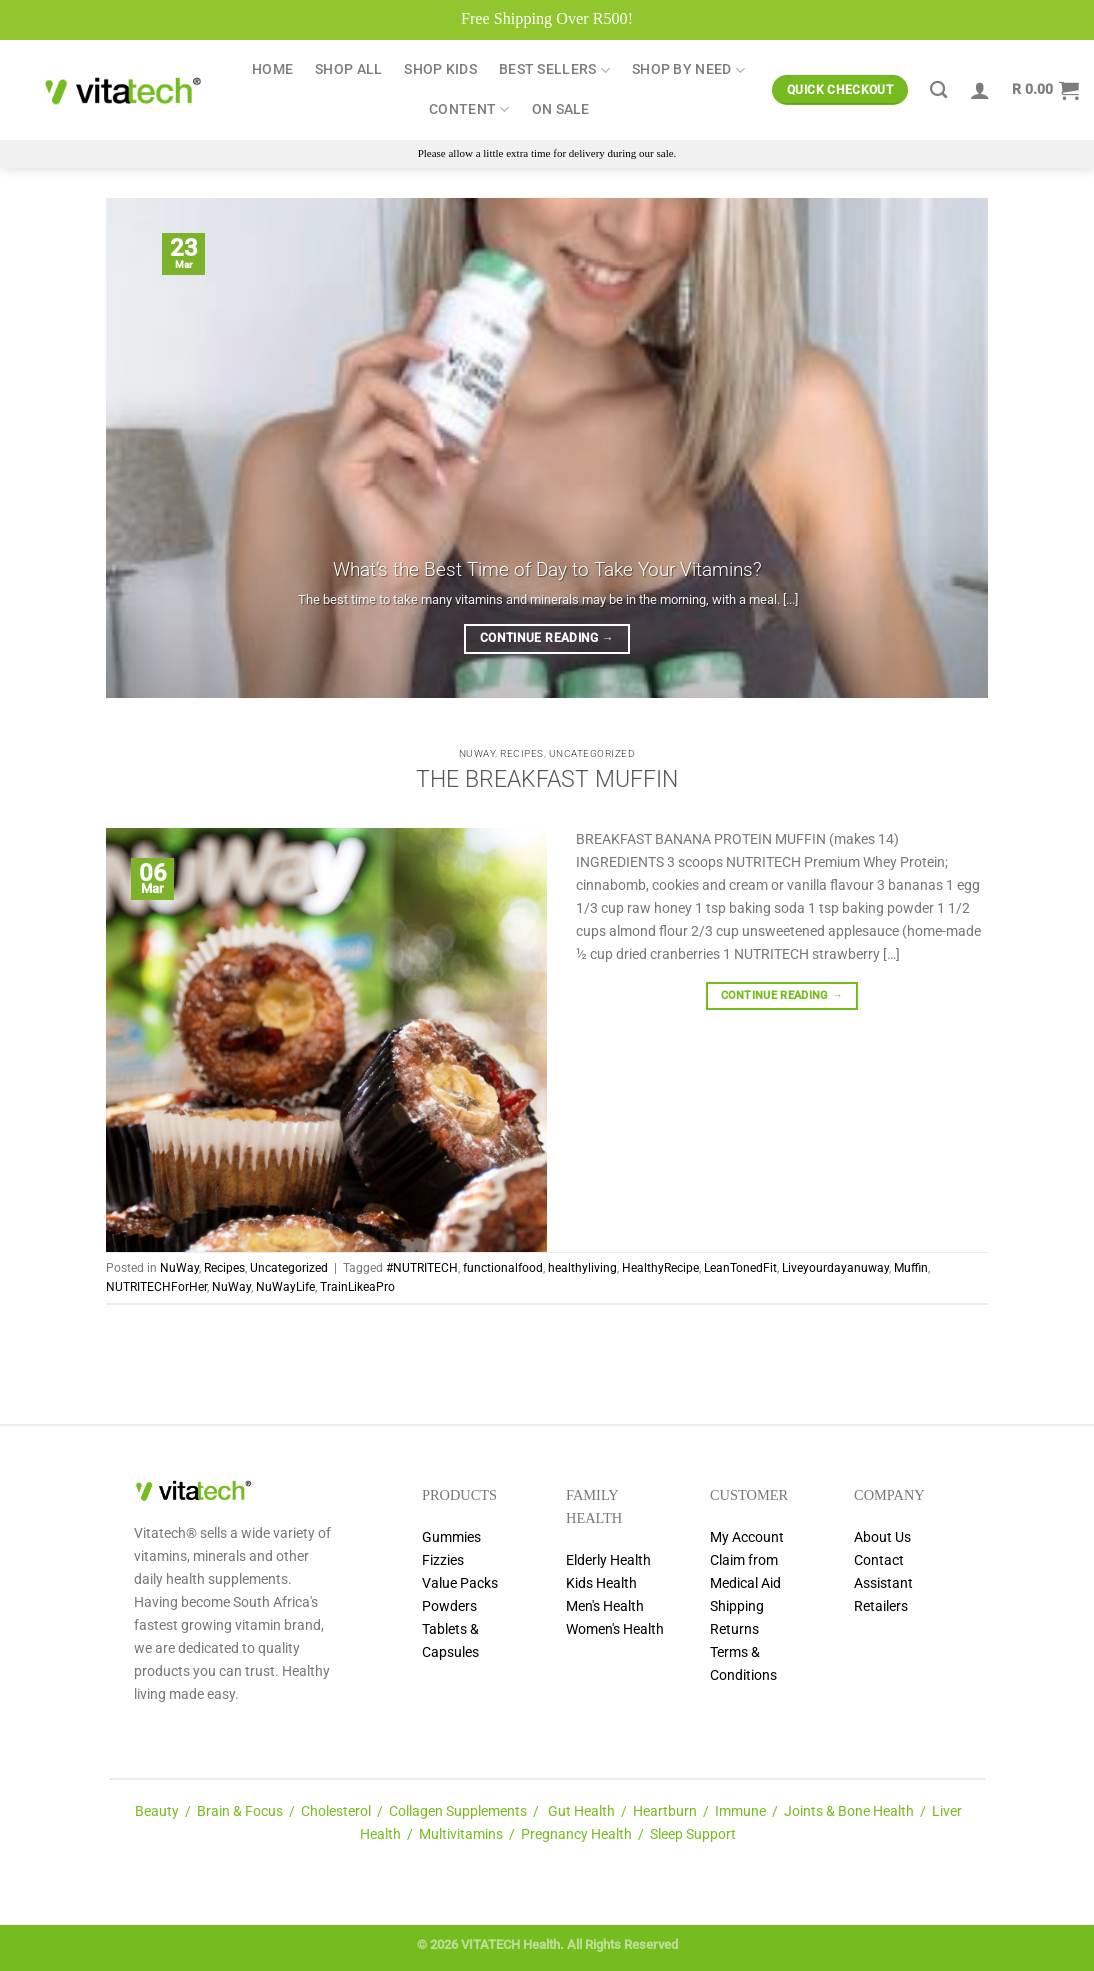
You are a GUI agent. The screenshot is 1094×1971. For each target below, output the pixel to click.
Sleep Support (693, 1834)
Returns (734, 1629)
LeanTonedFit (740, 1268)
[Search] (938, 90)
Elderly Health (608, 1560)
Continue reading (547, 638)
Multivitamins (461, 1834)
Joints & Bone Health (849, 1811)
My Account (747, 1537)
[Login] (980, 90)
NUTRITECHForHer (156, 1287)
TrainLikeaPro (357, 1287)
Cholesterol (336, 1811)
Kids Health (601, 1583)
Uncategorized (592, 753)
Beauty (157, 1811)
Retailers (881, 1606)
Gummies (451, 1537)
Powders (449, 1606)
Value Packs (460, 1583)
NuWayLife (285, 1287)
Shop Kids (440, 69)
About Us (882, 1537)
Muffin (911, 1268)
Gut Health (581, 1811)
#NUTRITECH (422, 1268)
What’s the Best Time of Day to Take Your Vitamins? (547, 569)
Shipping (737, 1606)
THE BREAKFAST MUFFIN (547, 779)
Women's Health (615, 1629)
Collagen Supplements (458, 1811)
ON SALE (561, 109)
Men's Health (605, 1606)
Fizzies (443, 1560)
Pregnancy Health (576, 1834)
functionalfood (503, 1268)
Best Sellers (554, 70)
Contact (879, 1560)
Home (272, 69)
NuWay (477, 753)
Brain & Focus (240, 1811)
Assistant (883, 1583)
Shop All (348, 69)
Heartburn (665, 1811)
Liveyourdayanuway (835, 1268)
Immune (740, 1811)
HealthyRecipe (660, 1268)
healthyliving (582, 1268)
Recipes (522, 753)
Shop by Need (688, 70)
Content (469, 109)
